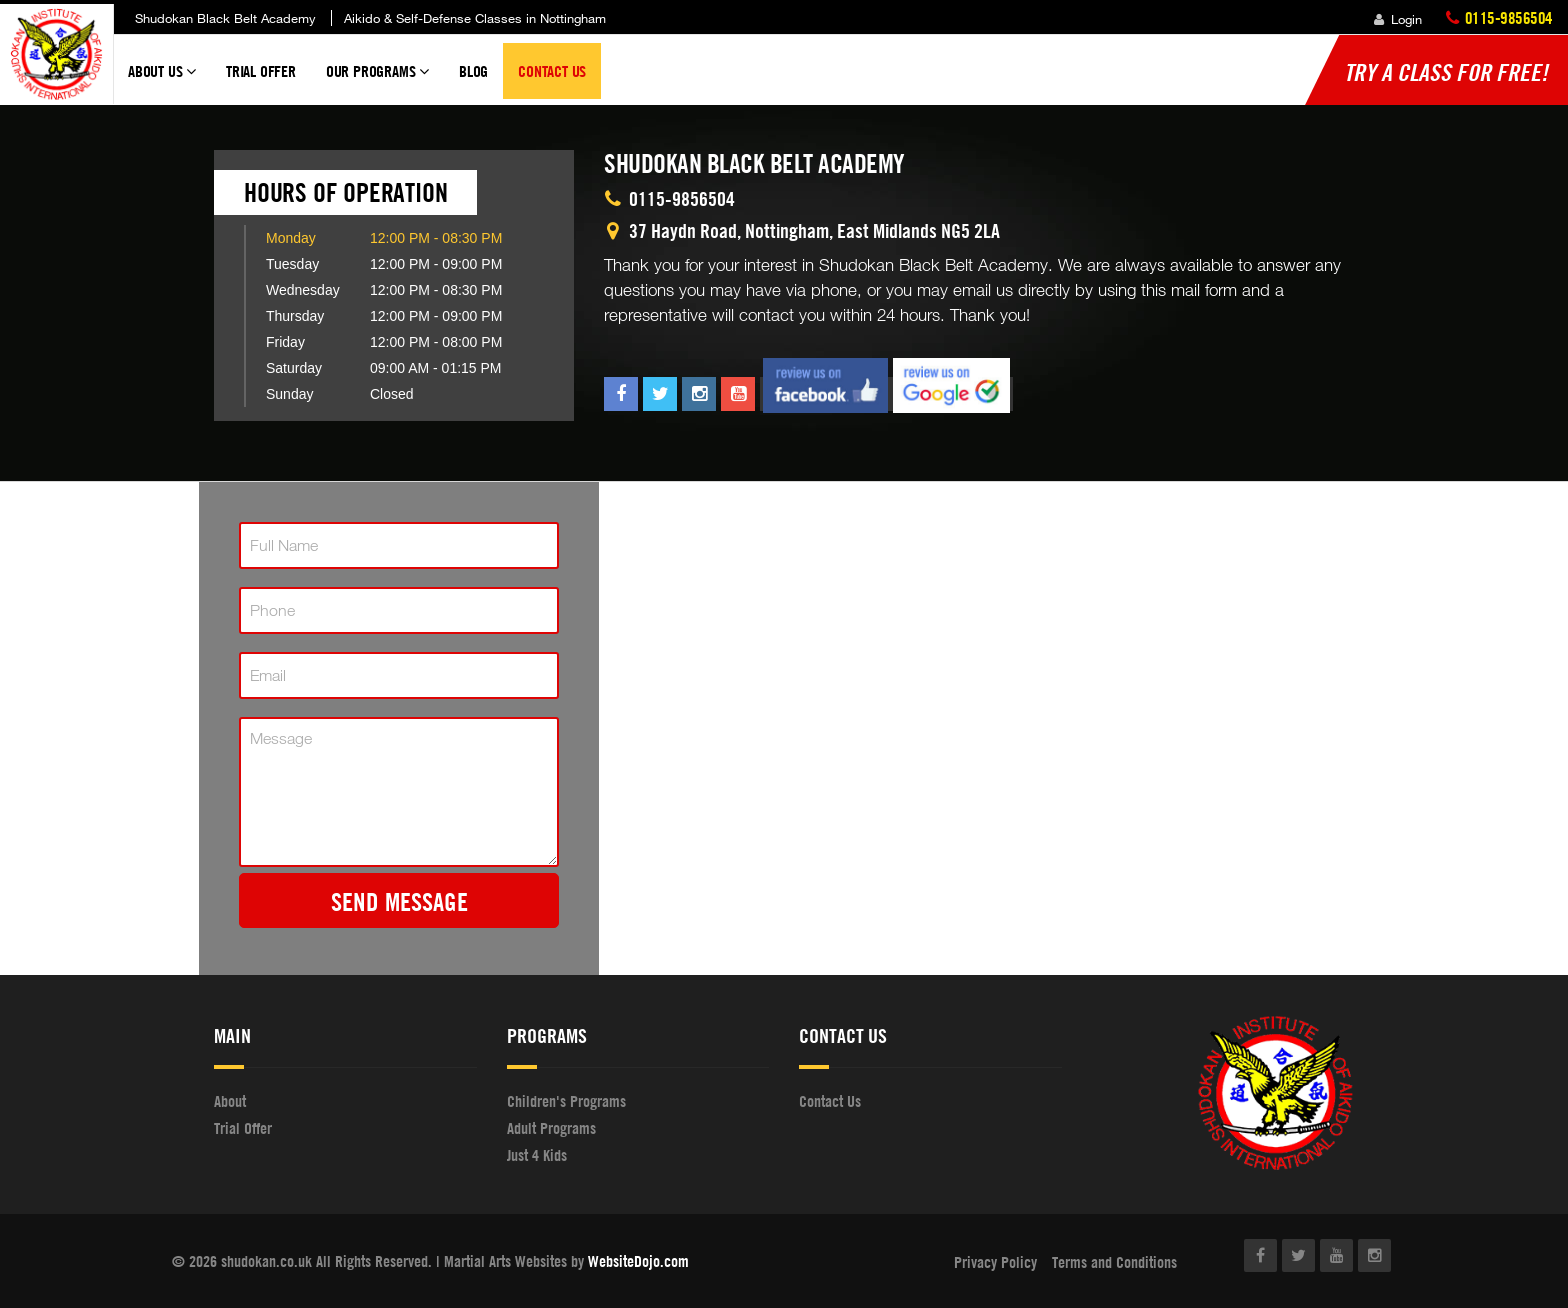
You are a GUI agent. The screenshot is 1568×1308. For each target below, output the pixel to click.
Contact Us (552, 71)
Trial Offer (261, 71)
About (230, 1101)
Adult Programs (551, 1128)
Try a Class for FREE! (1446, 72)
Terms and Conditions (1114, 1262)
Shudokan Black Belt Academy (225, 18)
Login (1398, 19)
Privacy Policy (995, 1262)
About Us (162, 80)
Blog (473, 71)
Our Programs (377, 80)
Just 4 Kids (537, 1155)
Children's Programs (566, 1101)
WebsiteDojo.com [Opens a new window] (638, 1261)
